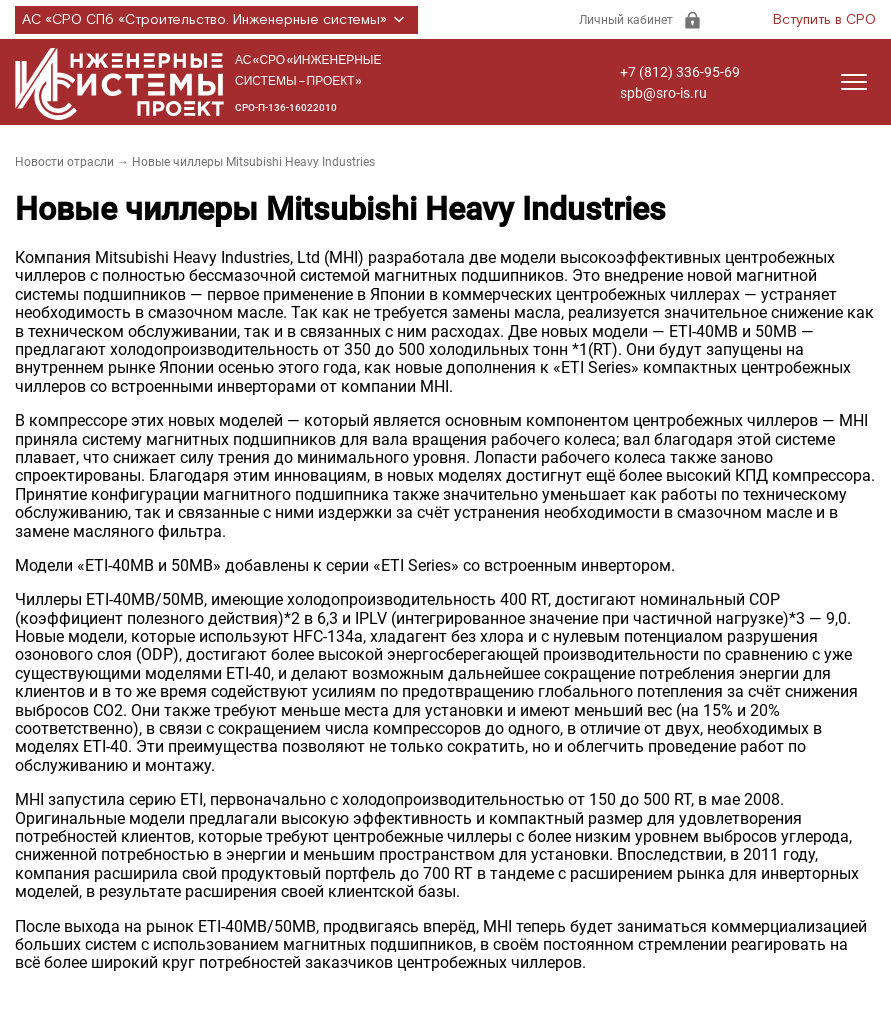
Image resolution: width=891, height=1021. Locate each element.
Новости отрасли (64, 162)
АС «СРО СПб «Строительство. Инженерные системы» (216, 20)
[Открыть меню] (854, 82)
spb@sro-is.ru (663, 93)
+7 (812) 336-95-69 (680, 72)
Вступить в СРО (824, 20)
